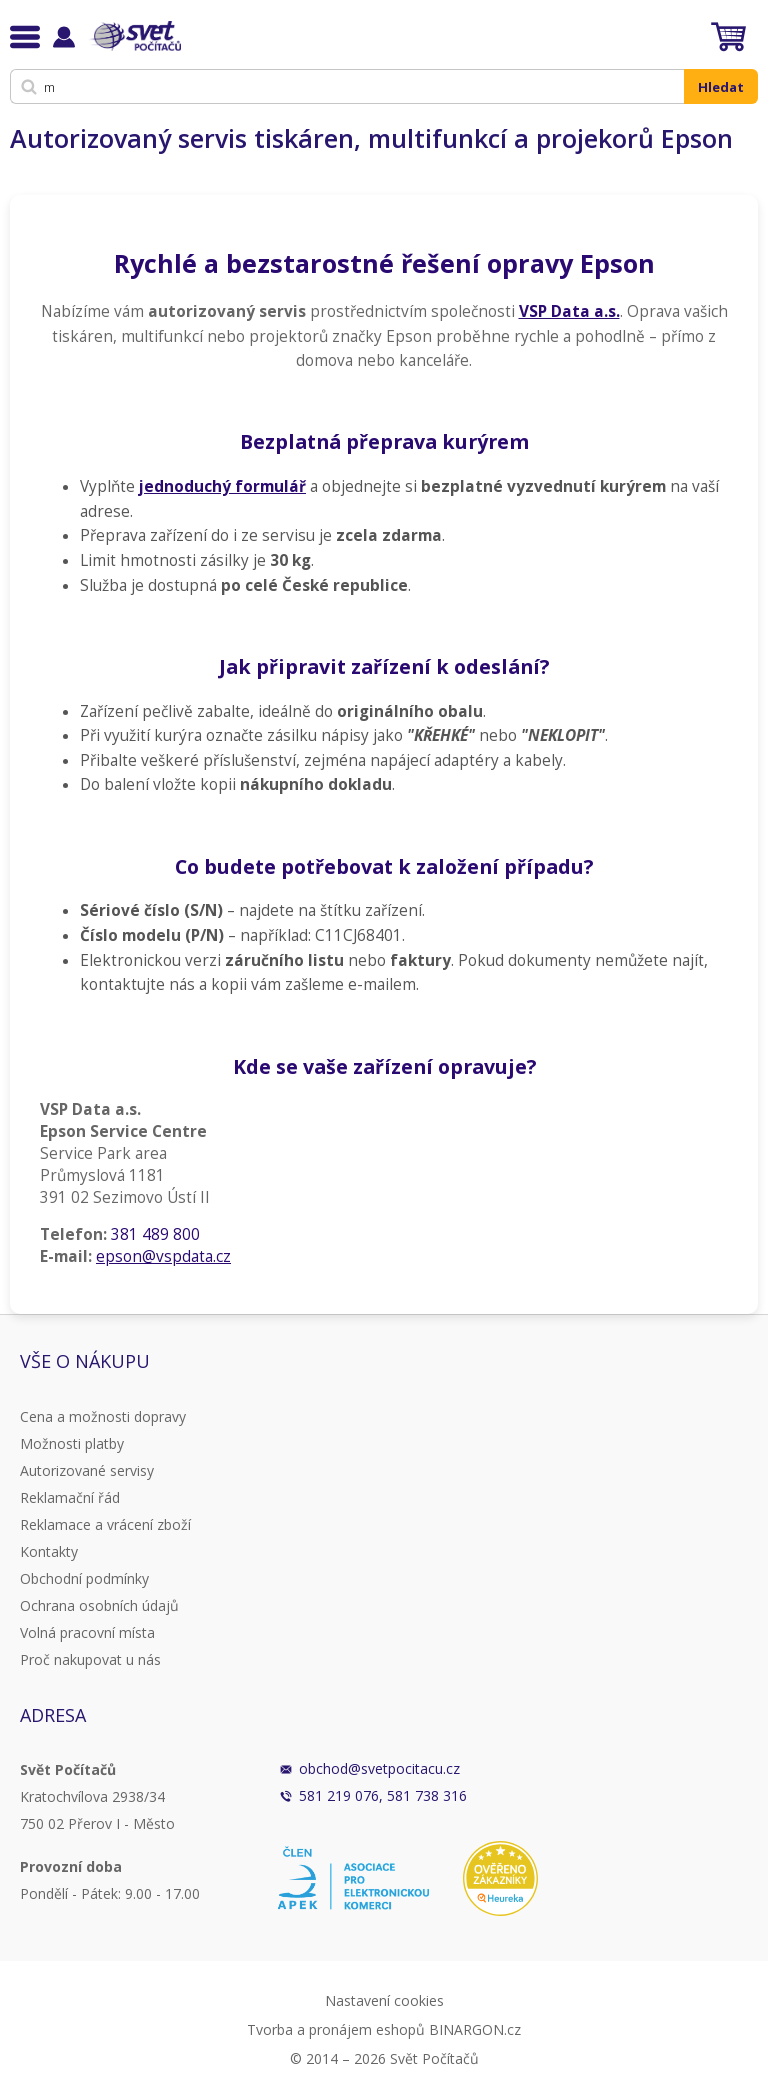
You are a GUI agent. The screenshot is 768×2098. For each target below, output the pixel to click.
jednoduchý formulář (222, 486)
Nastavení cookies (384, 2000)
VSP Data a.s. (569, 311)
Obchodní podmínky (84, 1578)
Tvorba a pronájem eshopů (336, 2029)
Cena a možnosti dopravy (103, 1416)
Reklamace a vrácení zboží (105, 1524)
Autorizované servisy (87, 1470)
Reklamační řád (70, 1497)
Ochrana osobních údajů (99, 1605)
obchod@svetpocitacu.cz (379, 1768)
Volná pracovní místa (87, 1632)
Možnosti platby (72, 1443)
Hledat (721, 87)
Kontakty (49, 1551)
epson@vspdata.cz (163, 1256)
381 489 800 (155, 1234)
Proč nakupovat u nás (90, 1659)
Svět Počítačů (134, 36)
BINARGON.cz (475, 2029)
